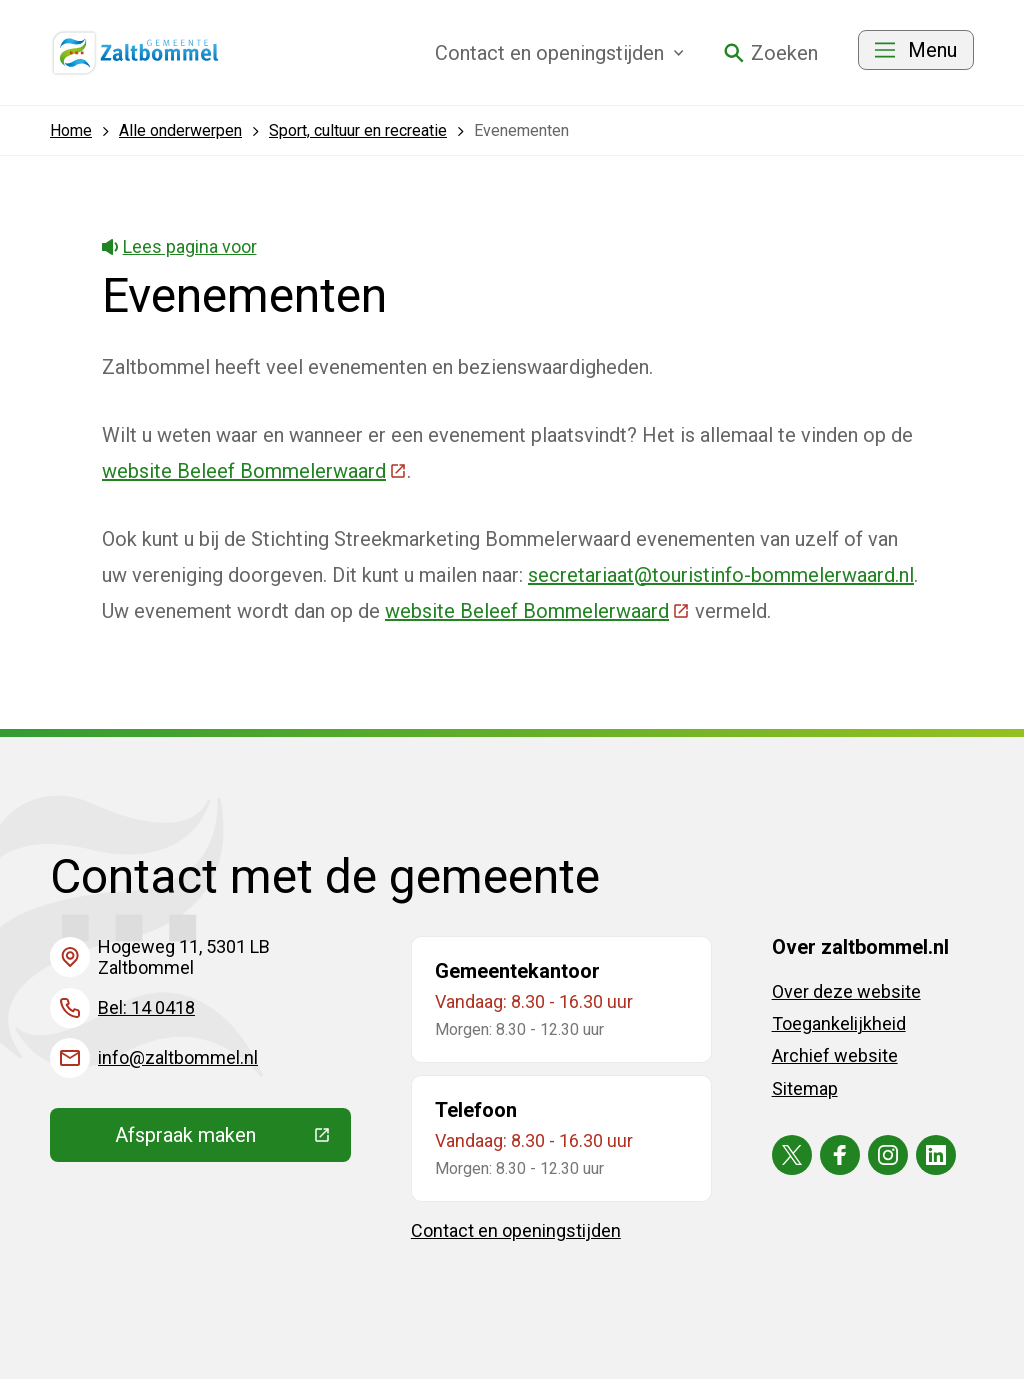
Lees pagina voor (179, 246)
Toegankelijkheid (839, 1023)
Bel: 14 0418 (146, 1007)
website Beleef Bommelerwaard (254, 471)
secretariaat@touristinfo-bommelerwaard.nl (721, 575)
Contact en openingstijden (516, 1230)
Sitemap (805, 1088)
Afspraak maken (233, 1140)
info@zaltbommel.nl (178, 1057)
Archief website (835, 1055)
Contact (559, 53)
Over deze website (846, 991)
